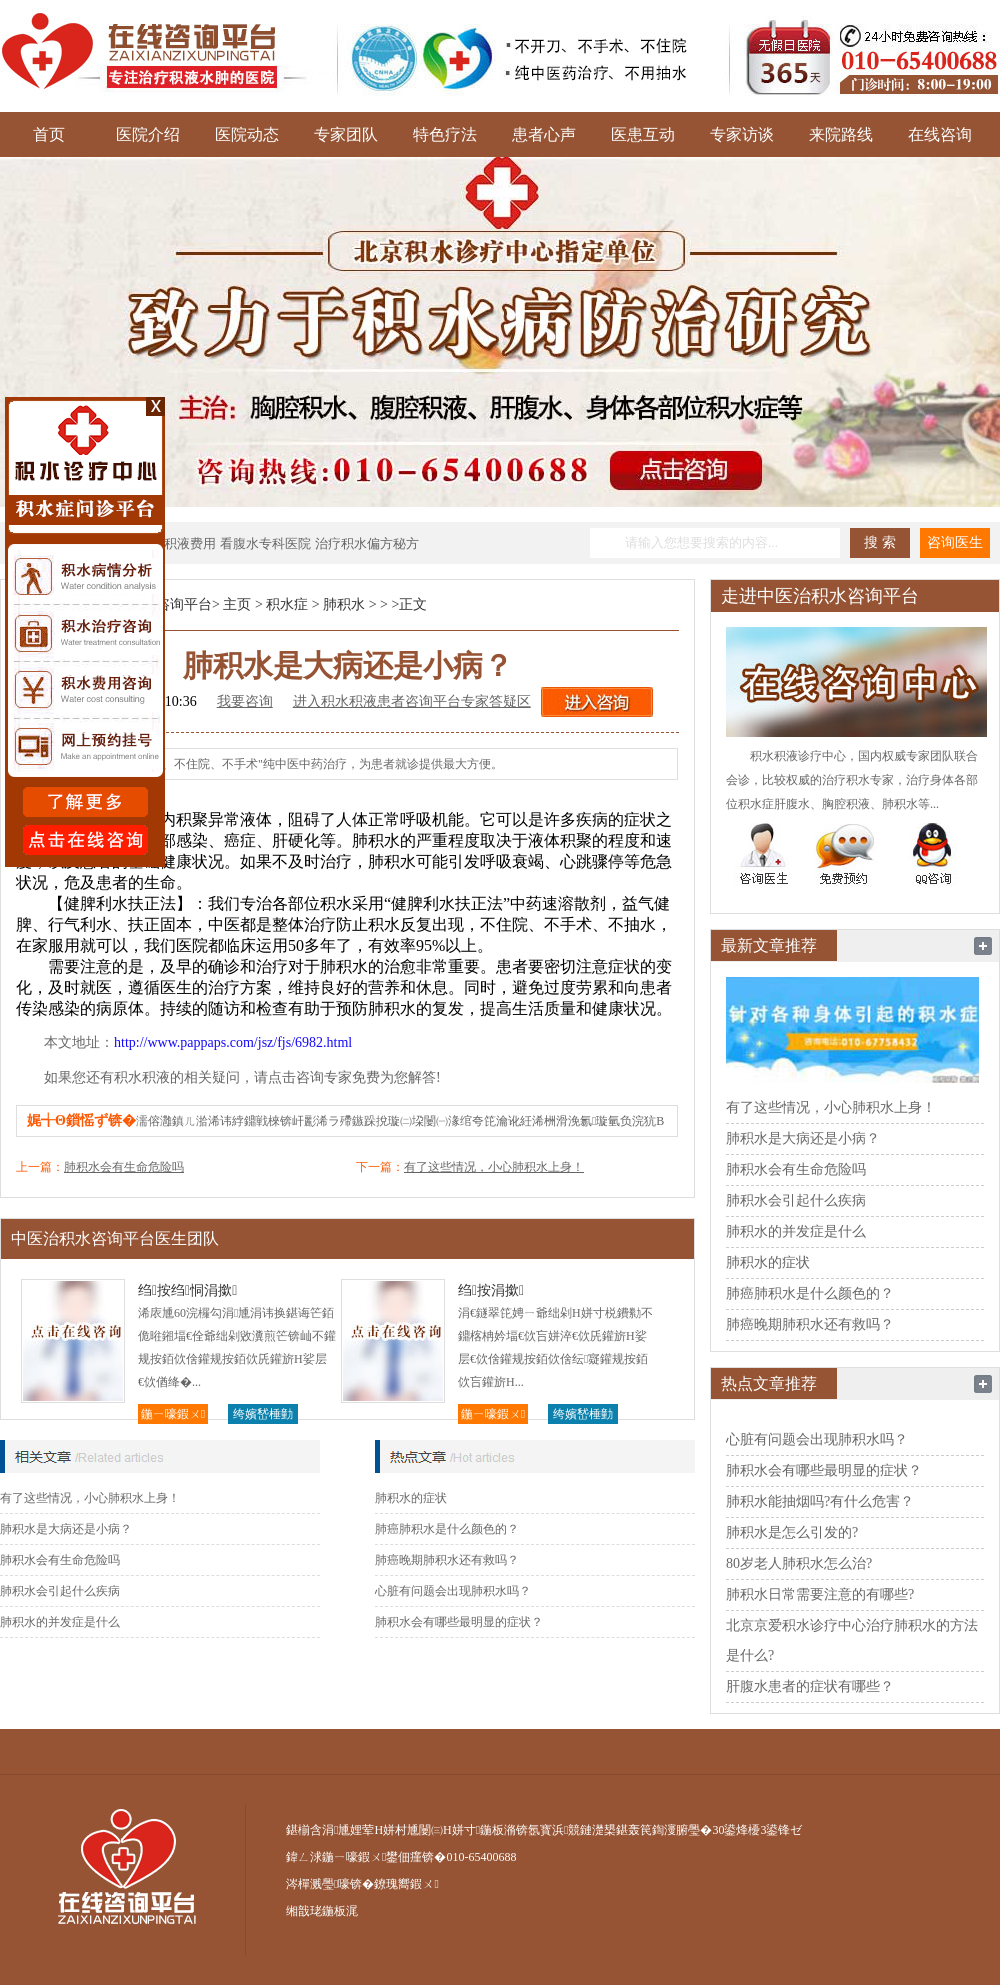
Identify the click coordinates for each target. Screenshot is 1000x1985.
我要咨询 (245, 701)
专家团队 (346, 134)
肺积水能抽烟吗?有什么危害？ (820, 1501)
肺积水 (344, 604)
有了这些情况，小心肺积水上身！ (494, 1167)
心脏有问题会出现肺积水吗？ (453, 1591)
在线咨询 (940, 134)
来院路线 (841, 134)
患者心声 (544, 134)
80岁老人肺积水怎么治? (799, 1563)
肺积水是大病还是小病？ (66, 1529)
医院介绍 (148, 134)
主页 (237, 604)
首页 (49, 134)
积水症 (287, 604)
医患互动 (643, 134)
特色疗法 (445, 134)
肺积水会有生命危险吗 (124, 1167)
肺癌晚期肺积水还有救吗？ (447, 1560)
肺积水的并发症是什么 (60, 1622)
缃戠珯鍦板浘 (322, 1911)
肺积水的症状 (411, 1498)
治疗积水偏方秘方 (367, 543)
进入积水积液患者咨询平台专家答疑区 (412, 701)
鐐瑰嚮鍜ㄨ (406, 1884)
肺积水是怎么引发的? (792, 1532)
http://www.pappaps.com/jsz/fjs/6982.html (233, 1042)
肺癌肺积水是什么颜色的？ (447, 1529)
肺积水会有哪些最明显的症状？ (459, 1622)
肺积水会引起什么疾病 (60, 1591)
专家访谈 (742, 134)
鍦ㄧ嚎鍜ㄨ (173, 1414)
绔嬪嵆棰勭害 (263, 1415)
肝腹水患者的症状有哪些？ (810, 1686)
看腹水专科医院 (265, 543)
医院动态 (247, 134)
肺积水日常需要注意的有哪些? (820, 1594)
